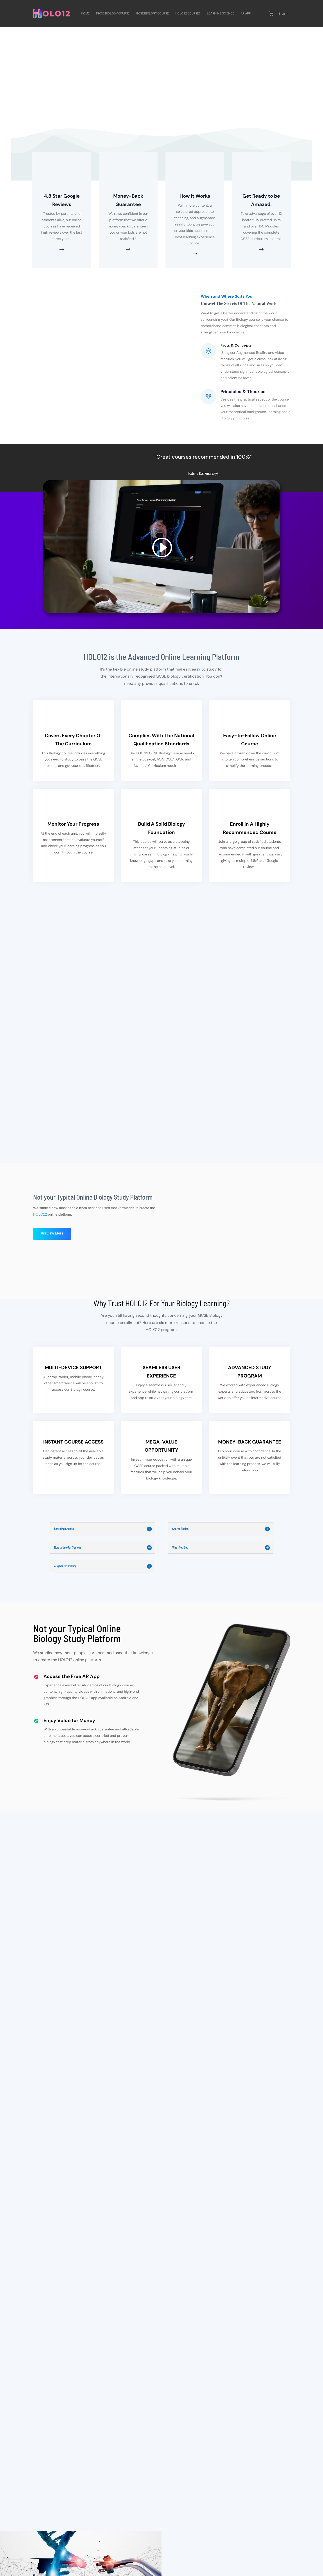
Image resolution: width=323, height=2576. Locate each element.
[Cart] (271, 13)
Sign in (283, 13)
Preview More (52, 1133)
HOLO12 (40, 1114)
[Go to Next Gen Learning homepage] (51, 13)
